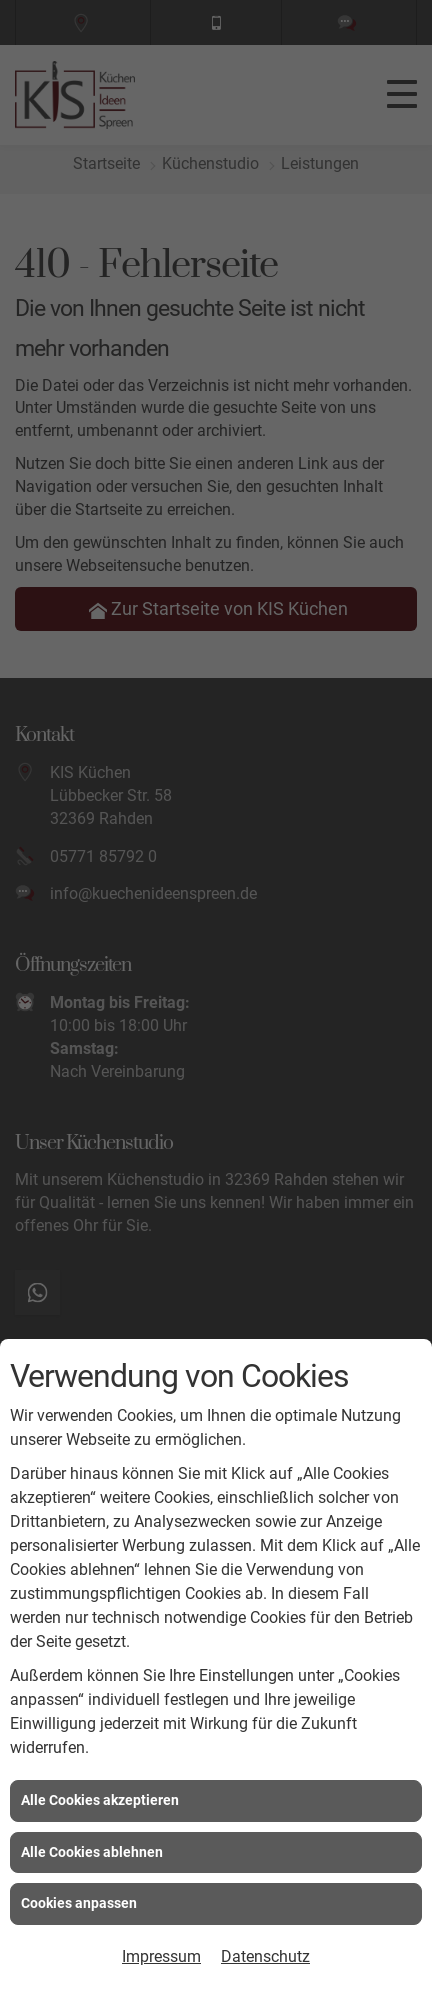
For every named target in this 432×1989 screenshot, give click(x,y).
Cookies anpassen (79, 1903)
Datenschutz (265, 1956)
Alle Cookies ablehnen (92, 1852)
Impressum (161, 1956)
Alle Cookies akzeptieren (100, 1800)
